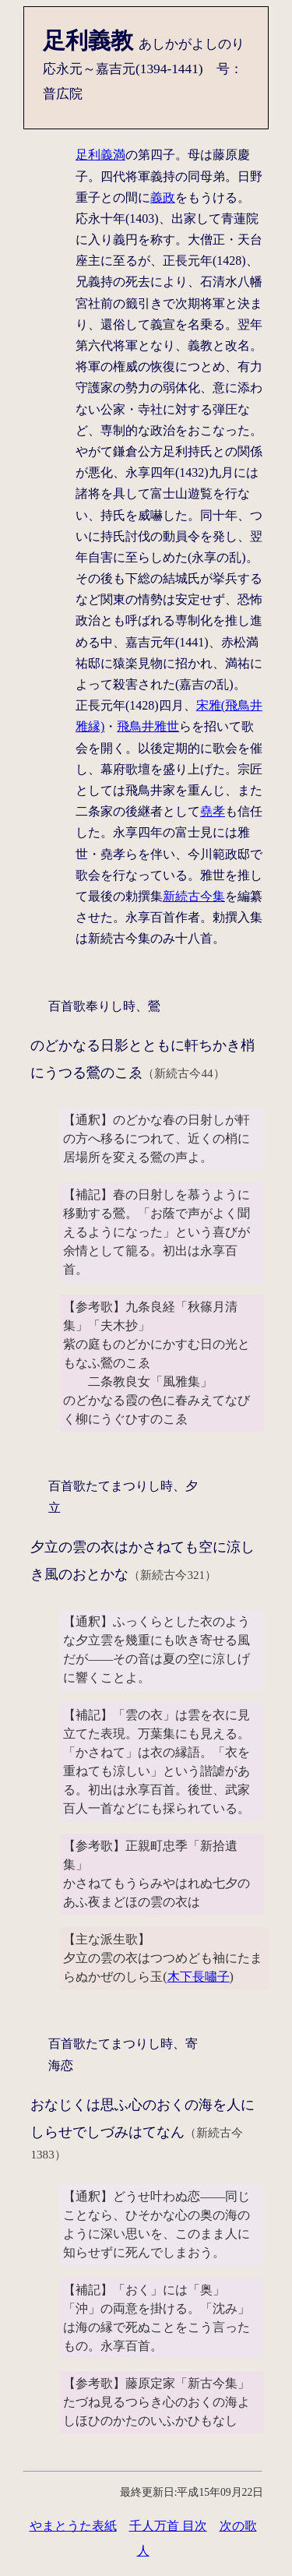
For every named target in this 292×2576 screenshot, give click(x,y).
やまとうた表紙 (73, 2525)
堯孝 (212, 811)
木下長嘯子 (198, 1976)
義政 (162, 197)
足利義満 (100, 154)
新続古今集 (194, 896)
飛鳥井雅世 (148, 726)
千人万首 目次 (168, 2525)
